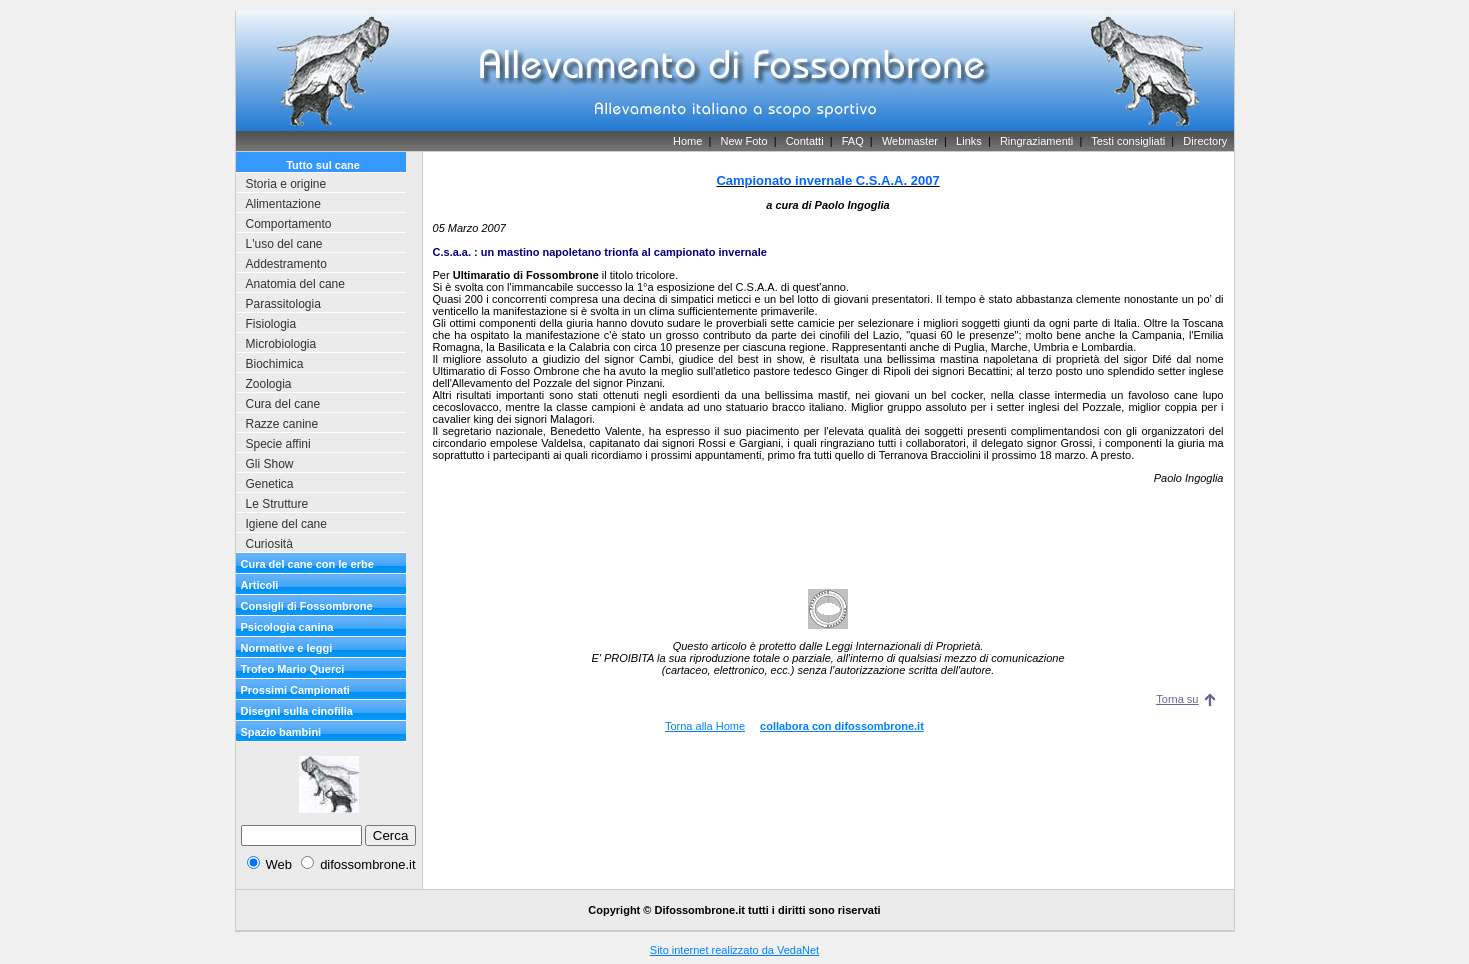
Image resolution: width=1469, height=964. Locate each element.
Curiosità (269, 544)
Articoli (260, 585)
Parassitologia (283, 304)
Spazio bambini (281, 732)
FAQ (853, 141)
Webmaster (910, 141)
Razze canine (282, 424)
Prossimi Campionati (295, 690)
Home (687, 141)
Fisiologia (271, 324)
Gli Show (270, 464)
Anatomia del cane (295, 284)
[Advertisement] (828, 525)
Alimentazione (283, 204)
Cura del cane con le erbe (307, 564)
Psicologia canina (287, 627)
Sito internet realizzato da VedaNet (734, 950)
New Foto (743, 141)
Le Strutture (277, 504)
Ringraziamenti (1036, 141)
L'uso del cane (284, 244)
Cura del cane (283, 404)
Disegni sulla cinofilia (297, 711)
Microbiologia (281, 344)
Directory (1205, 141)
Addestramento (286, 264)
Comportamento (289, 224)
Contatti (805, 141)
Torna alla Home (705, 726)
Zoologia (269, 384)
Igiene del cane (286, 524)
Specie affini (278, 444)
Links (969, 141)
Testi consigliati (1128, 141)
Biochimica (275, 364)
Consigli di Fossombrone (307, 606)
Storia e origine (286, 184)
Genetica (270, 484)
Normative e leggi (287, 648)
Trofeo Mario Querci (293, 669)
